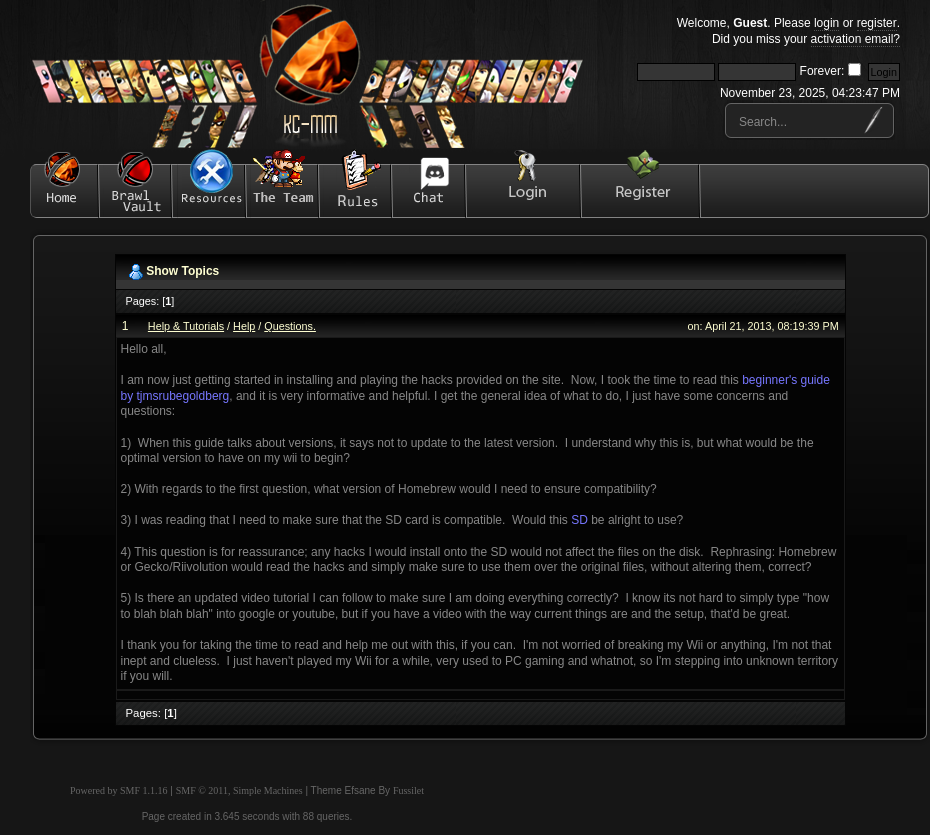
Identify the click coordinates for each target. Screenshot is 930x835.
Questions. (290, 326)
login (826, 23)
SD (579, 520)
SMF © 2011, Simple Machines (239, 790)
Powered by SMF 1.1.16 (119, 790)
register (877, 23)
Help (244, 326)
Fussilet (408, 790)
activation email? (855, 39)
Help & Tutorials (186, 326)
